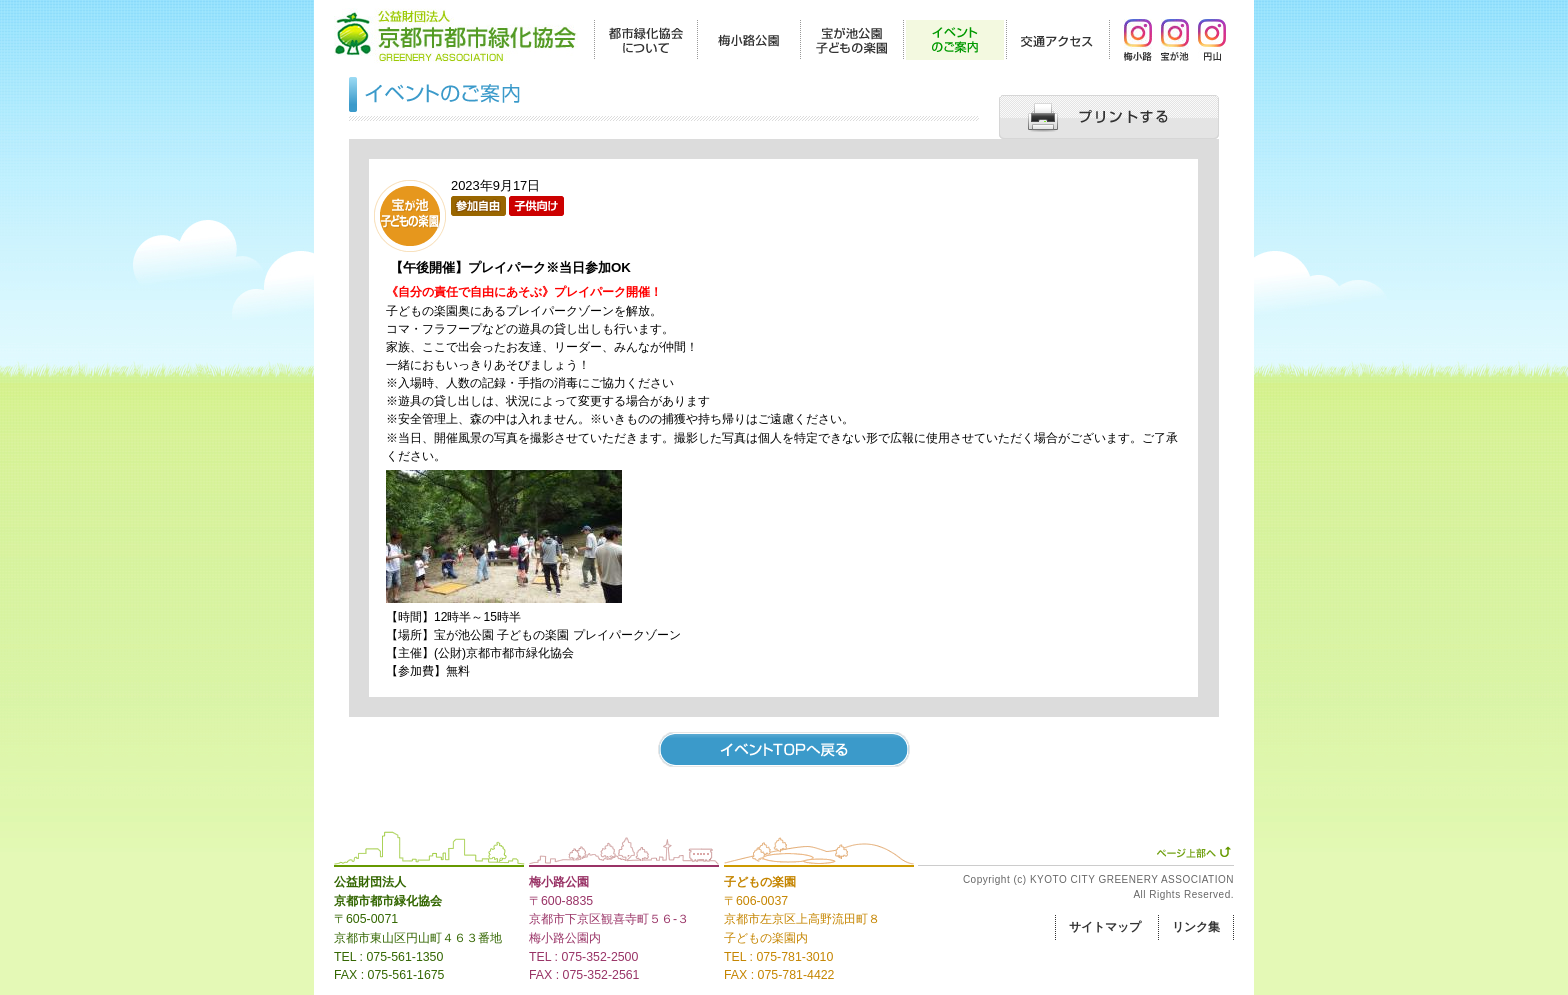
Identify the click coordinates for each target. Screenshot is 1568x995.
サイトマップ (1105, 927)
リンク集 (1196, 927)
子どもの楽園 (760, 882)
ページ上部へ (1193, 852)
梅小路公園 (559, 882)
